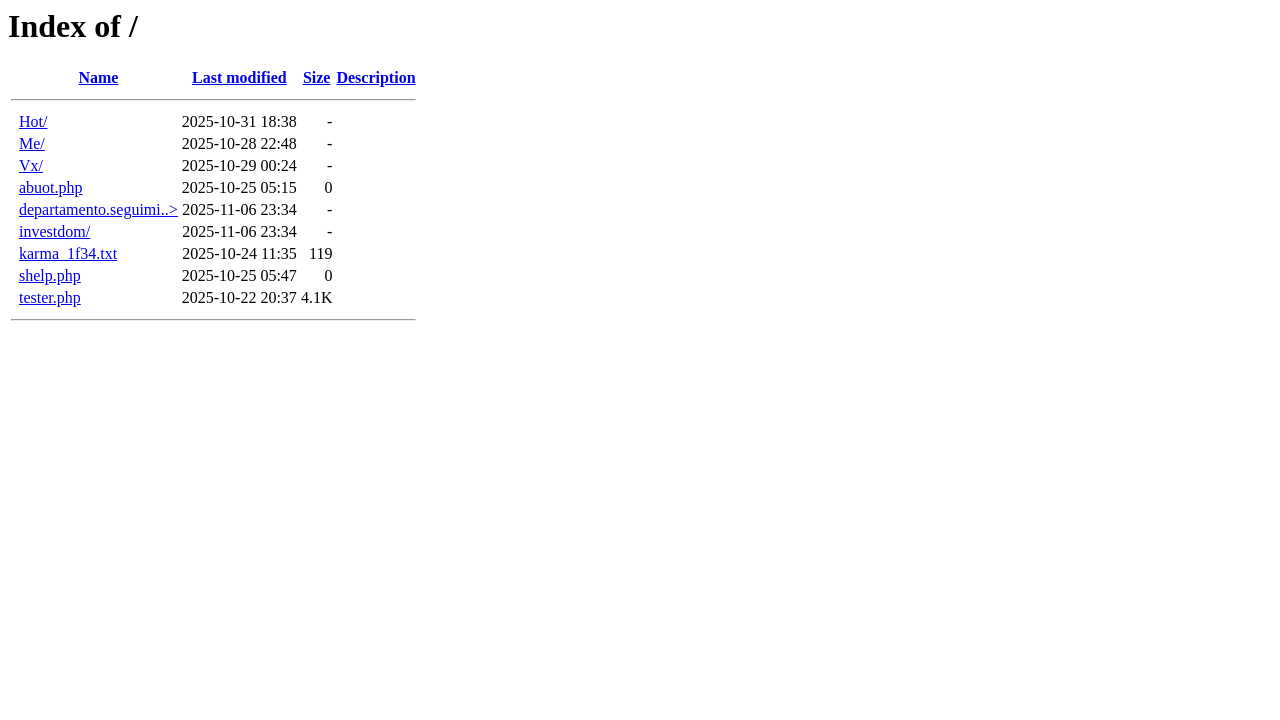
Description (375, 77)
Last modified (239, 77)
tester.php (50, 297)
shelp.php (50, 275)
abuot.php (51, 187)
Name (98, 77)
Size (317, 77)
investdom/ (54, 231)
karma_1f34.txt (68, 253)
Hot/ (33, 121)
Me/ (32, 143)
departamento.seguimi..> (98, 209)
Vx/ (31, 165)
